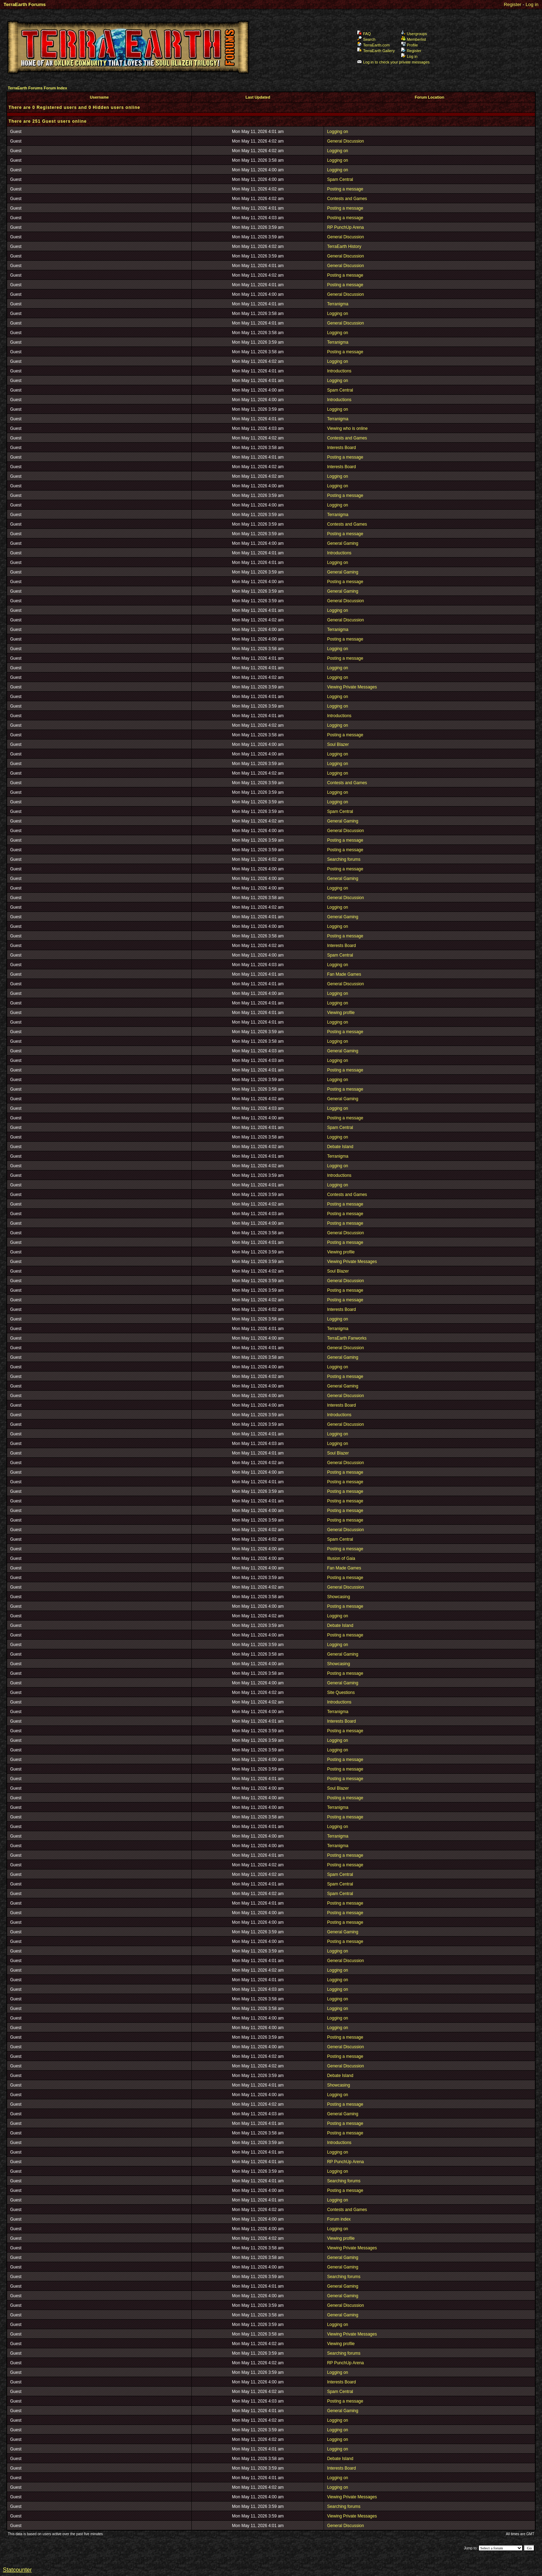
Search (366, 39)
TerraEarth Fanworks (347, 1338)
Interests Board (341, 447)
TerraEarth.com (373, 45)
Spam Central (340, 179)
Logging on (337, 131)
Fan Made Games (344, 974)
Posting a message (345, 189)
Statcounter (17, 2570)
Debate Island (340, 1146)
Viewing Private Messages (352, 687)
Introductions (339, 371)
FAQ (364, 34)
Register (512, 4)
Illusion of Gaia (341, 1558)
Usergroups (414, 34)
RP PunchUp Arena (345, 227)
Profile (409, 45)
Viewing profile (341, 1012)
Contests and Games (347, 198)
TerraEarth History (344, 246)
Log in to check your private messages (393, 62)
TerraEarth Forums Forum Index (37, 88)
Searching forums (344, 859)
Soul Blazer (338, 744)
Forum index (339, 2219)
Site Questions (341, 1692)
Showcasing (338, 1596)
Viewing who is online (347, 428)
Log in (532, 4)
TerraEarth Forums (25, 4)
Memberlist (413, 39)
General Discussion (345, 141)
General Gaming (342, 543)
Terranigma (337, 303)
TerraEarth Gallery (376, 51)
